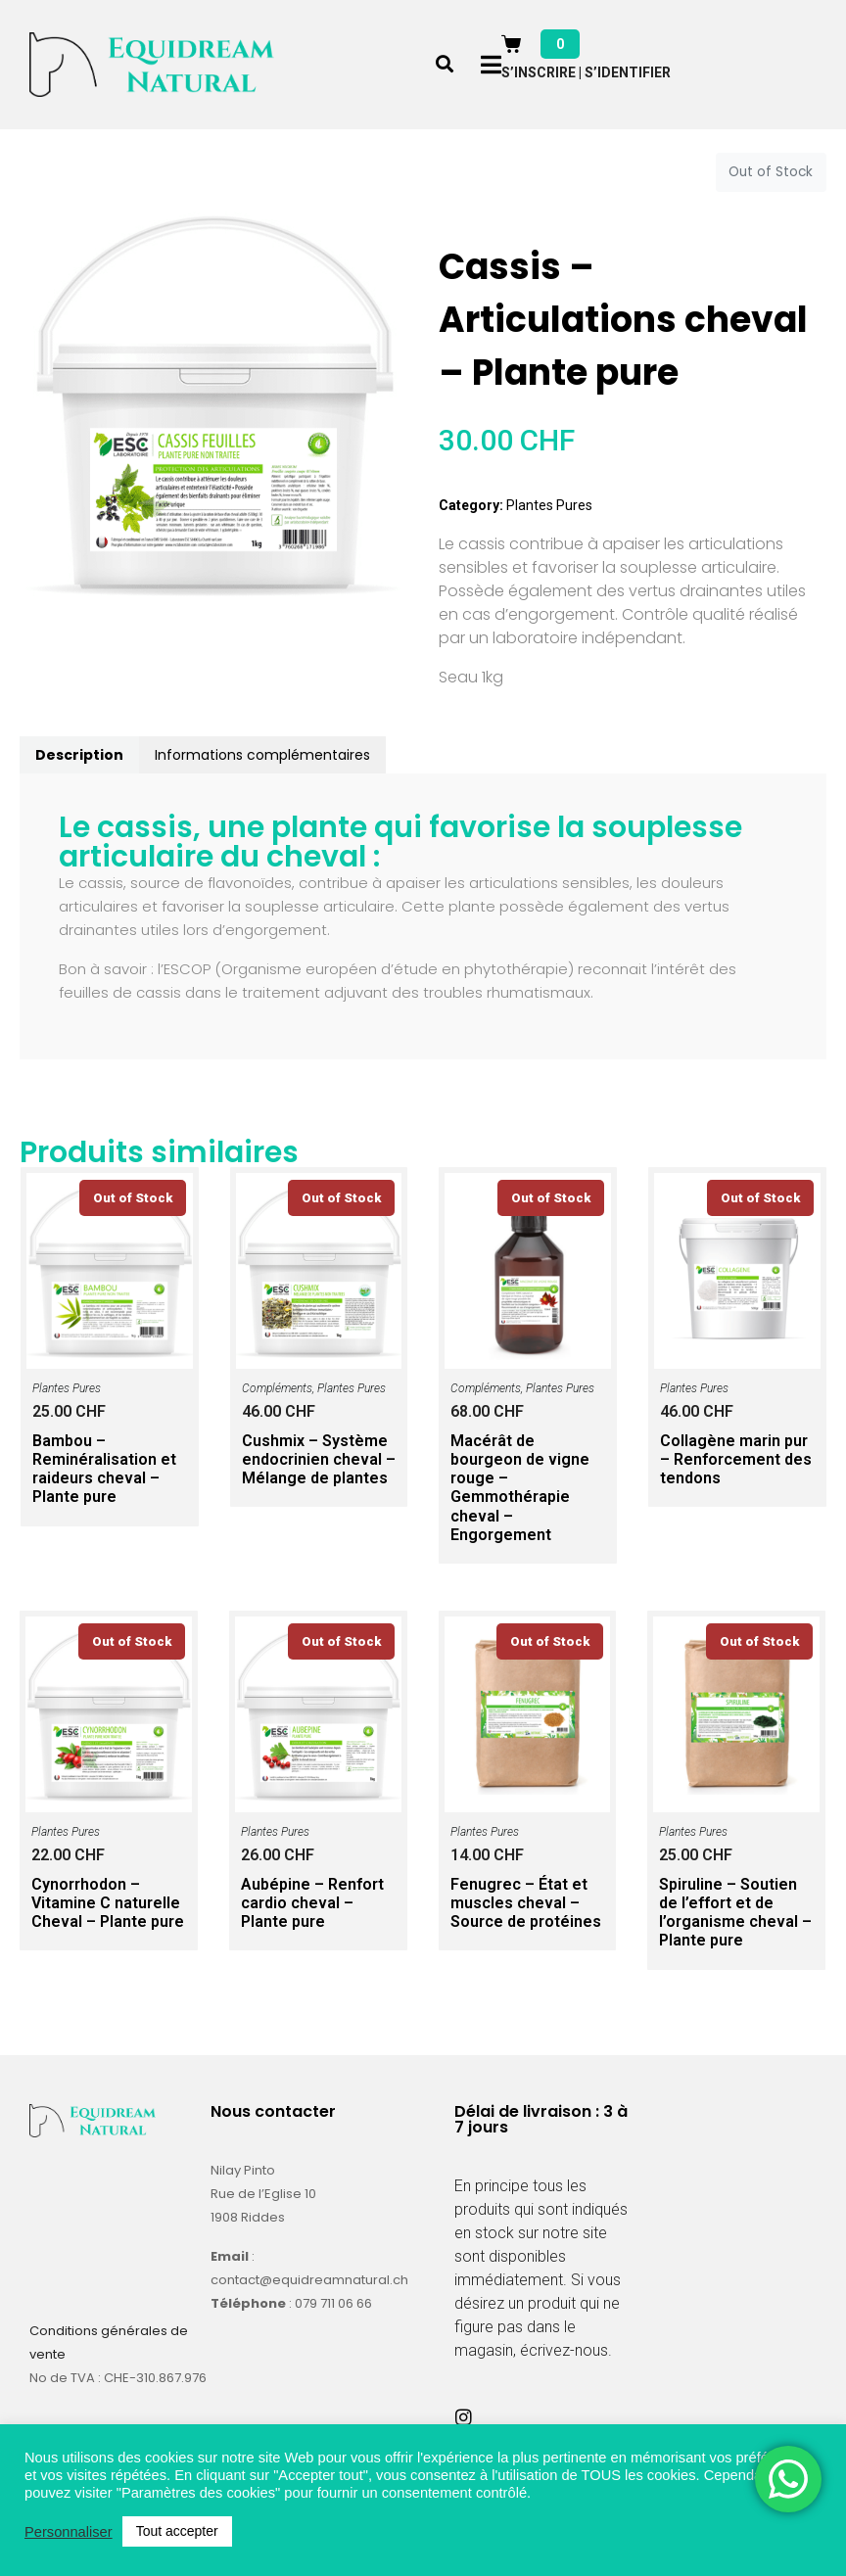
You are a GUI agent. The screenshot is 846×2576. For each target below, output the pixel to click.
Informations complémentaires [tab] (262, 755)
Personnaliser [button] (68, 2532)
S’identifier (628, 72)
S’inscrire (538, 72)
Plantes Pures (549, 505)
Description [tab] (79, 755)
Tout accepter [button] (177, 2531)
